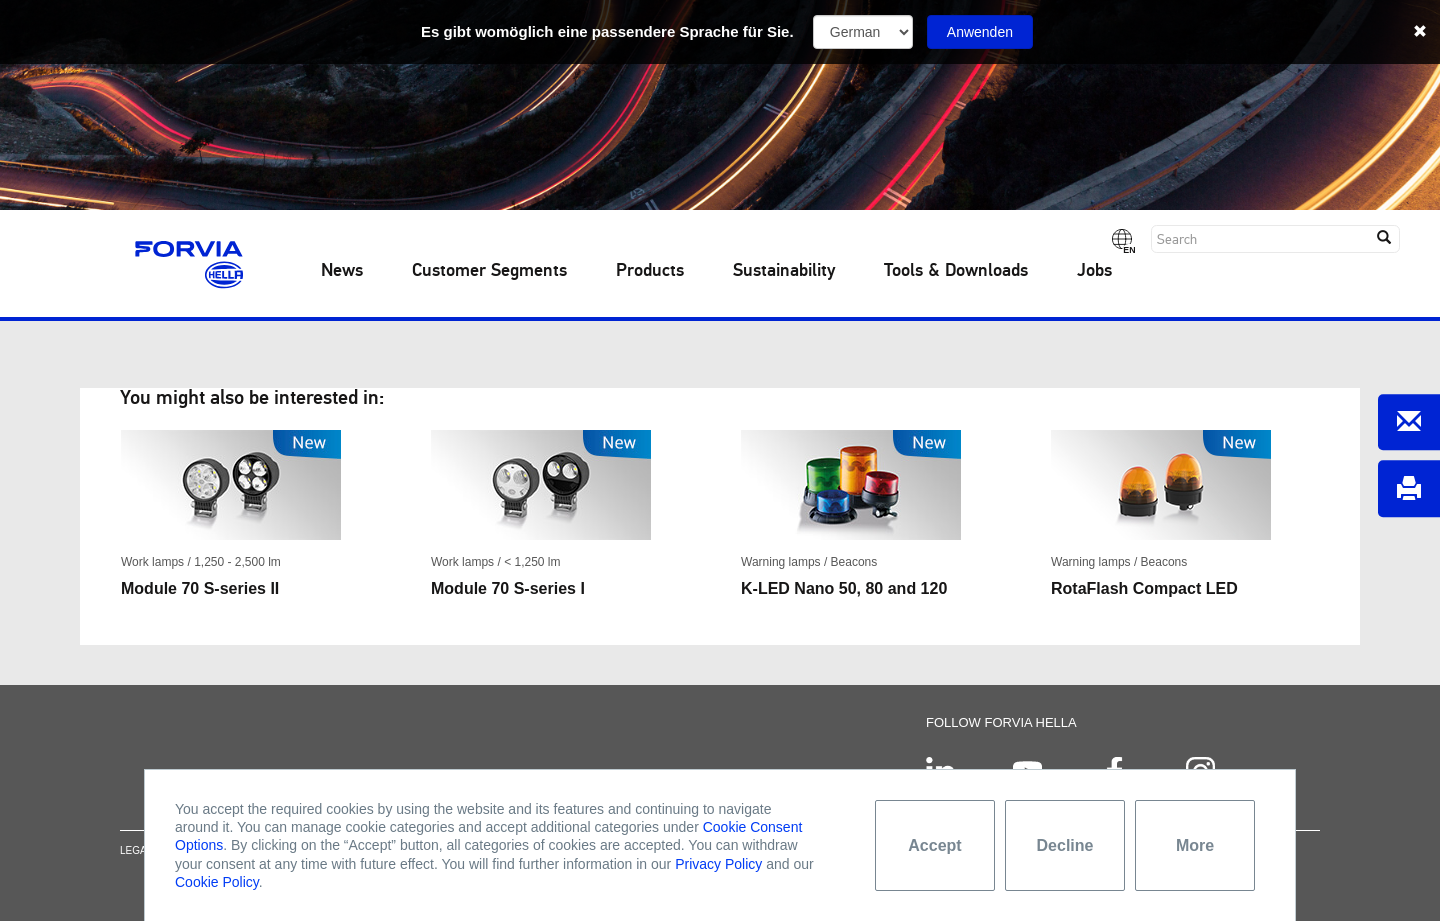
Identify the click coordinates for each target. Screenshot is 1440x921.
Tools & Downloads (956, 271)
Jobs (1094, 271)
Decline (1065, 845)
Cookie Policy (217, 882)
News (342, 271)
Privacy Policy (718, 864)
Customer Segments (489, 271)
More (1195, 845)
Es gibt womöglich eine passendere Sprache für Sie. (607, 31)
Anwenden (980, 32)
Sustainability (784, 271)
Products (650, 271)
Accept (934, 845)
